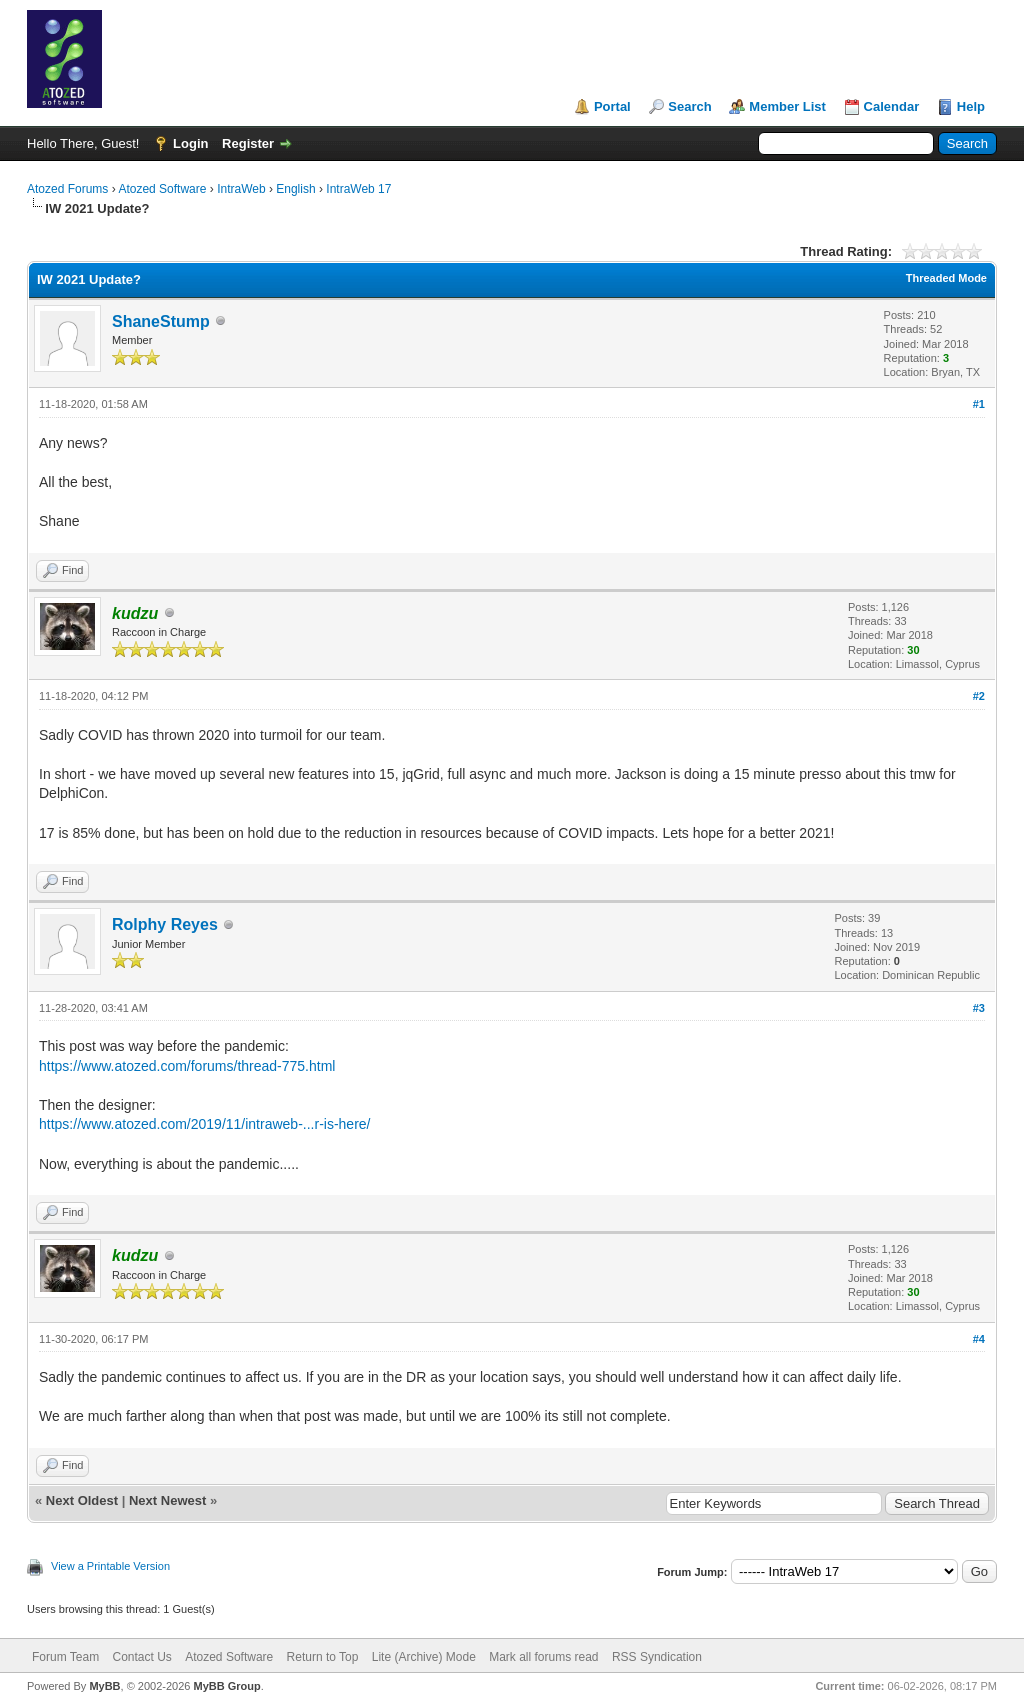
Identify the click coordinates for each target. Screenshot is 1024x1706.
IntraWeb (241, 189)
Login (190, 143)
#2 (979, 696)
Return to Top (323, 1657)
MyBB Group (226, 1686)
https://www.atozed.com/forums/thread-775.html (187, 1066)
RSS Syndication (657, 1657)
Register (248, 143)
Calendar (892, 106)
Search (689, 106)
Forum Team (65, 1657)
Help (971, 106)
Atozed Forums (67, 189)
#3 (979, 1008)
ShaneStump (161, 321)
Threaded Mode (946, 278)
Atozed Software (162, 189)
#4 (979, 1339)
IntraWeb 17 (358, 189)
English (295, 189)
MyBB (104, 1686)
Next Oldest (82, 1500)
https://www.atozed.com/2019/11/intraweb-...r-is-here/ (204, 1124)
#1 (979, 404)
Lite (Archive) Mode (424, 1657)
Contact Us (141, 1657)
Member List (787, 106)
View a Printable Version (110, 1566)
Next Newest (167, 1500)
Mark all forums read (543, 1657)
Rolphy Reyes (165, 924)
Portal (612, 106)
